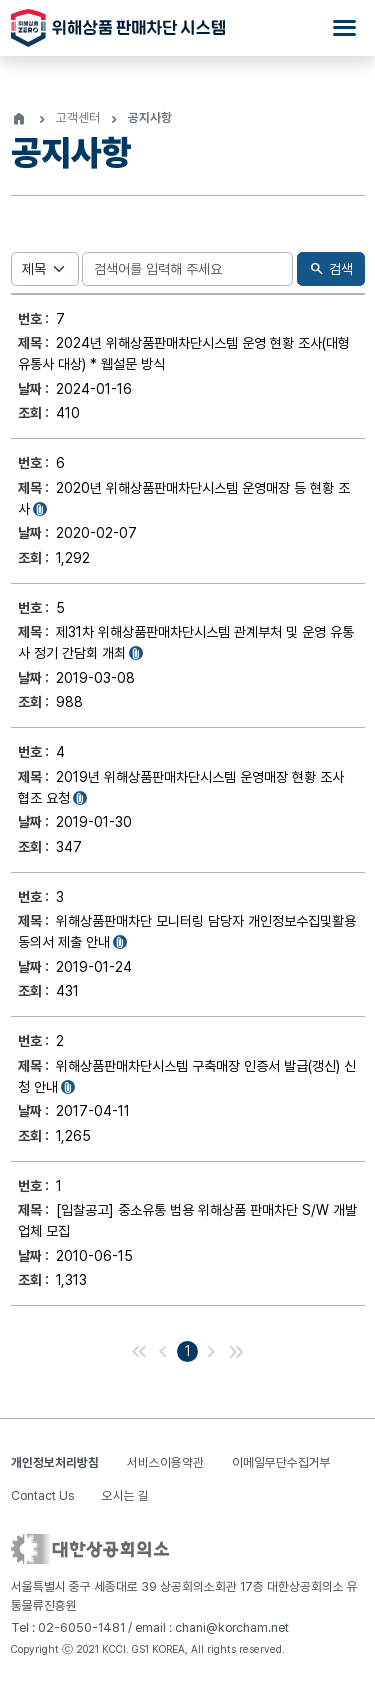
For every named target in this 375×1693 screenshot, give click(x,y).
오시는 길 (125, 1495)
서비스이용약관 (165, 1462)
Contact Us (42, 1495)
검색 (330, 269)
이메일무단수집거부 (281, 1462)
